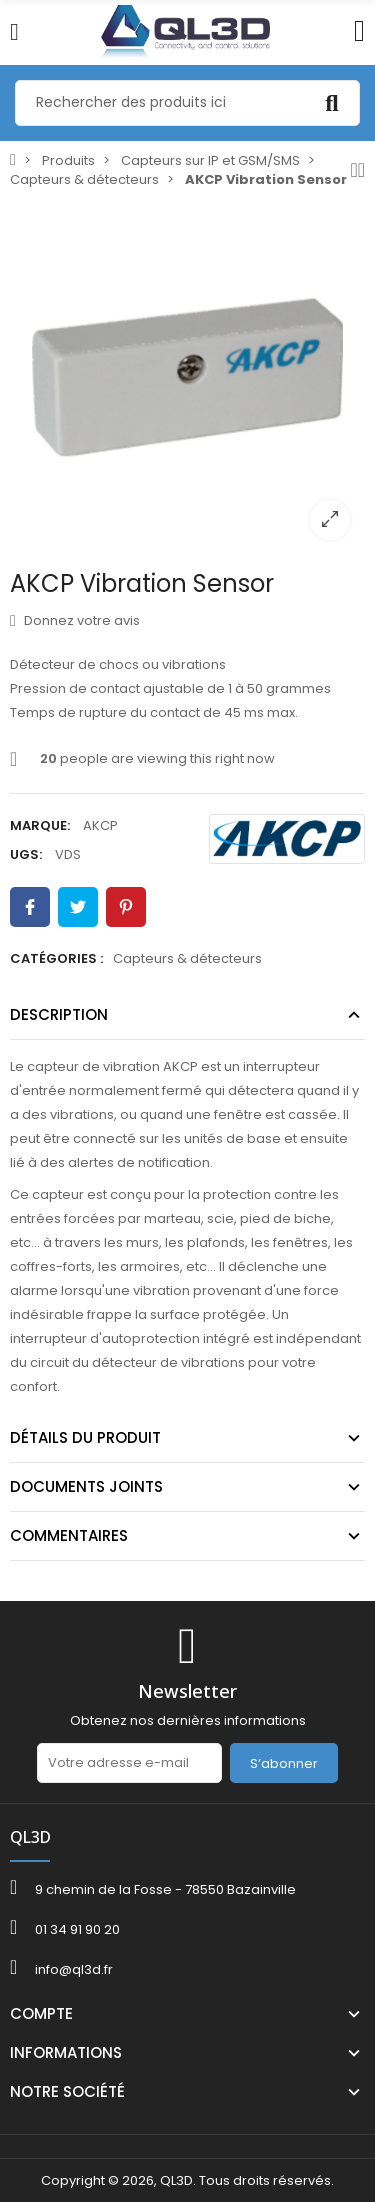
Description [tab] (59, 1014)
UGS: (26, 854)
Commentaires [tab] (69, 1535)
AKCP (100, 825)
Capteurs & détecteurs (187, 958)
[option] (187, 377)
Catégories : (56, 958)
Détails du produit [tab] (85, 1437)
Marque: (40, 825)
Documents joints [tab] (86, 1486)
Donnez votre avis (75, 620)
